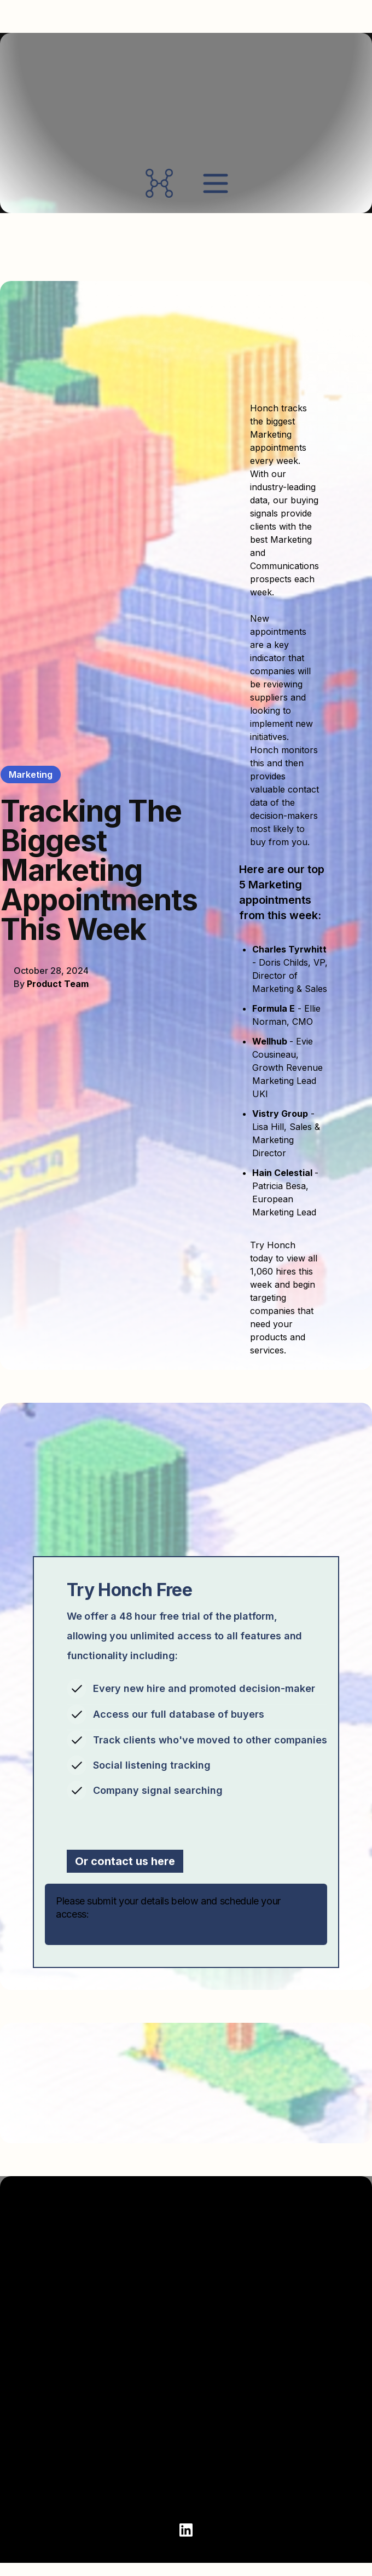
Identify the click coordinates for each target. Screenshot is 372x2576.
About (33, 2371)
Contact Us (44, 2430)
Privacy (36, 2489)
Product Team (58, 983)
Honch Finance (238, 2410)
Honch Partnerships (249, 2489)
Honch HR (227, 2390)
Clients (35, 2410)
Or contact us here (125, 1861)
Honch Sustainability (251, 2450)
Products (226, 2371)
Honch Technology (247, 2469)
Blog (29, 2469)
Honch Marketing (243, 2430)
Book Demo (44, 2390)
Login (31, 2450)
